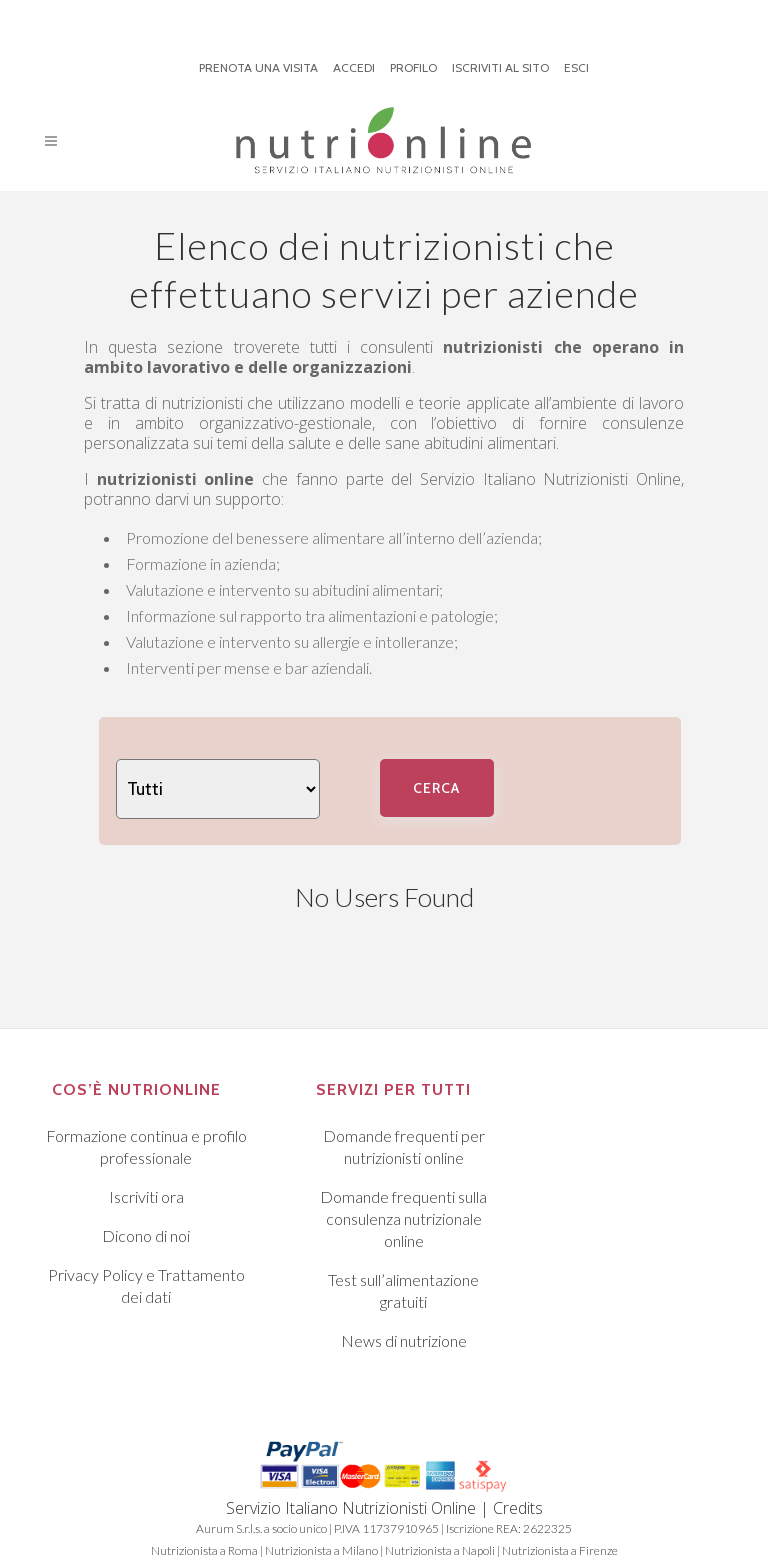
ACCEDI (354, 67)
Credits (518, 1508)
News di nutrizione (404, 1340)
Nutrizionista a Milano (321, 1550)
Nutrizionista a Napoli (440, 1550)
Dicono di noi (146, 1235)
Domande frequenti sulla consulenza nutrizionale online (403, 1218)
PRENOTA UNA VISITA (258, 67)
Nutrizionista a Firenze (560, 1550)
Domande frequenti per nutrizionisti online (404, 1146)
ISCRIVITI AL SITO (500, 67)
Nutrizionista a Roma (204, 1550)
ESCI (576, 67)
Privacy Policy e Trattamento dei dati (146, 1285)
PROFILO (413, 67)
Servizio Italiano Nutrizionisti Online (550, 479)
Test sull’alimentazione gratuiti (403, 1290)
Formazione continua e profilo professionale (146, 1146)
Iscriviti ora (146, 1196)
